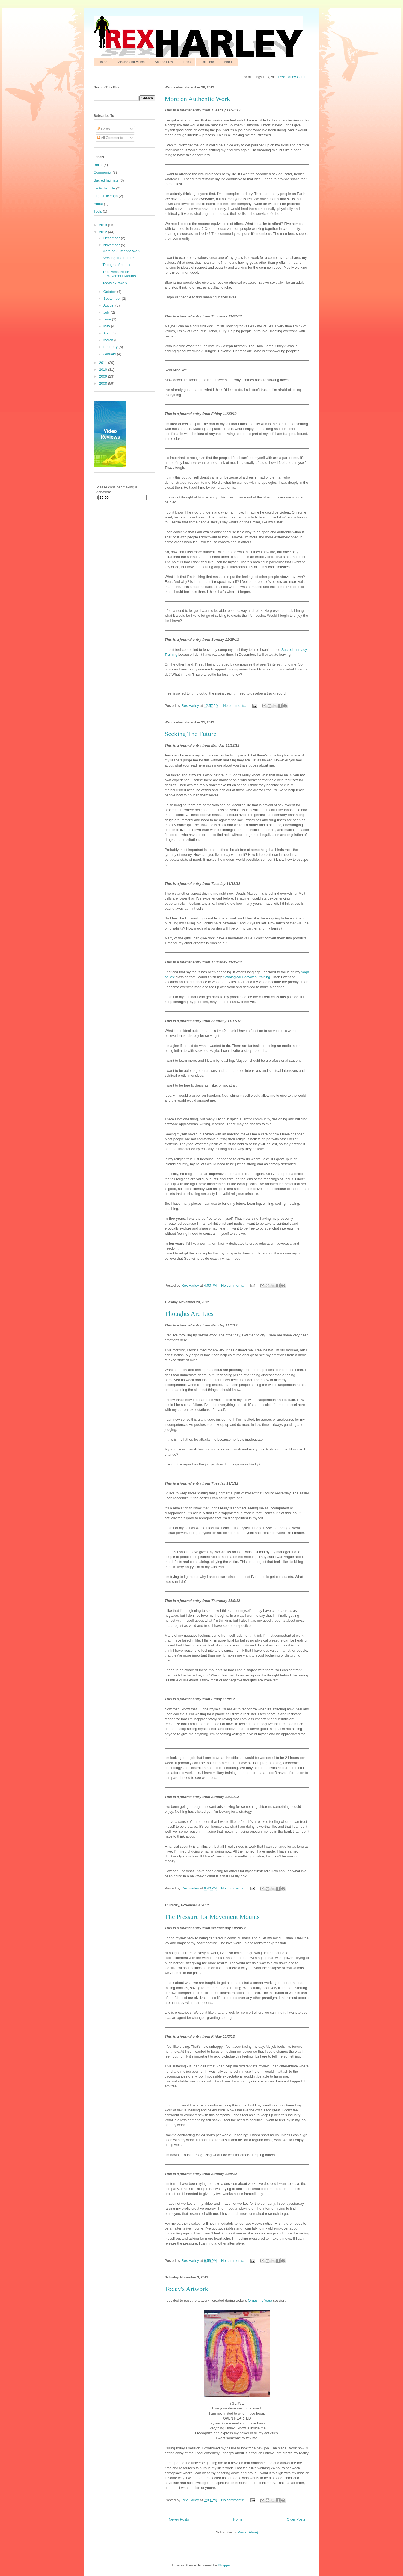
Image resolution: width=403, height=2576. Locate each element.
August (109, 305)
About (228, 62)
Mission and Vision (131, 62)
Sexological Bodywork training (246, 977)
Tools (98, 211)
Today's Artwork (186, 2288)
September (112, 298)
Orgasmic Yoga (260, 2300)
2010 (103, 369)
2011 (103, 363)
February (111, 347)
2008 (103, 383)
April (107, 333)
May (107, 326)
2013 (103, 225)
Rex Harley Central (293, 77)
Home (103, 62)
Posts (103, 129)
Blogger (224, 2565)
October (110, 292)
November (112, 245)
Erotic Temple (104, 188)
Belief (98, 165)
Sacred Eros (164, 62)
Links (187, 62)
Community (103, 172)
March (108, 340)
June (107, 319)
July (107, 312)
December (112, 238)
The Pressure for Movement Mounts (212, 1916)
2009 (103, 376)
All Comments (110, 138)
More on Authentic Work (197, 98)
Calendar (207, 62)
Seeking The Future (190, 733)
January (110, 354)
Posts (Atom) (248, 2532)
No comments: (235, 706)
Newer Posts (179, 2519)
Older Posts (296, 2519)
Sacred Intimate (106, 180)
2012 (103, 232)
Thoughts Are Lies (189, 1313)
